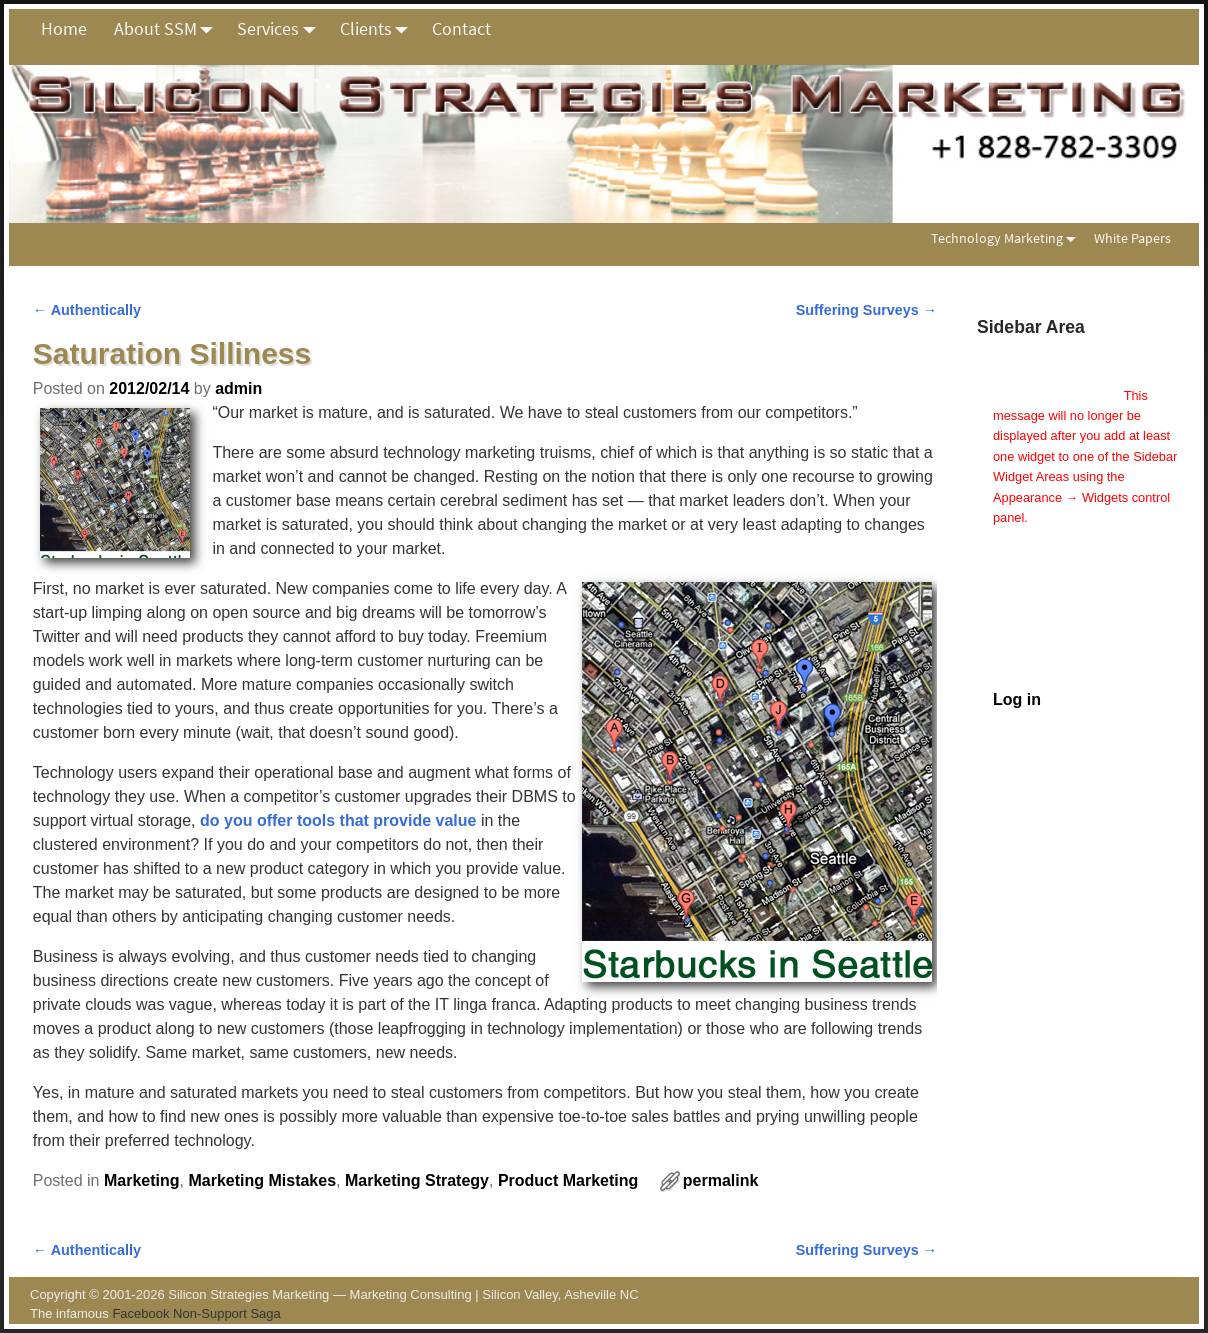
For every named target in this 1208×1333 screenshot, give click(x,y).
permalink (721, 1180)
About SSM (169, 29)
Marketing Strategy (417, 1180)
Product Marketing (568, 1180)
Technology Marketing (1007, 238)
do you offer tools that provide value (338, 820)
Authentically (87, 310)
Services (281, 29)
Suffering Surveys (867, 310)
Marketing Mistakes (262, 1180)
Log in (1017, 699)
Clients (379, 29)
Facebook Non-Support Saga (196, 1313)
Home (64, 28)
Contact (461, 28)
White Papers (1132, 238)
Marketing (142, 1180)
